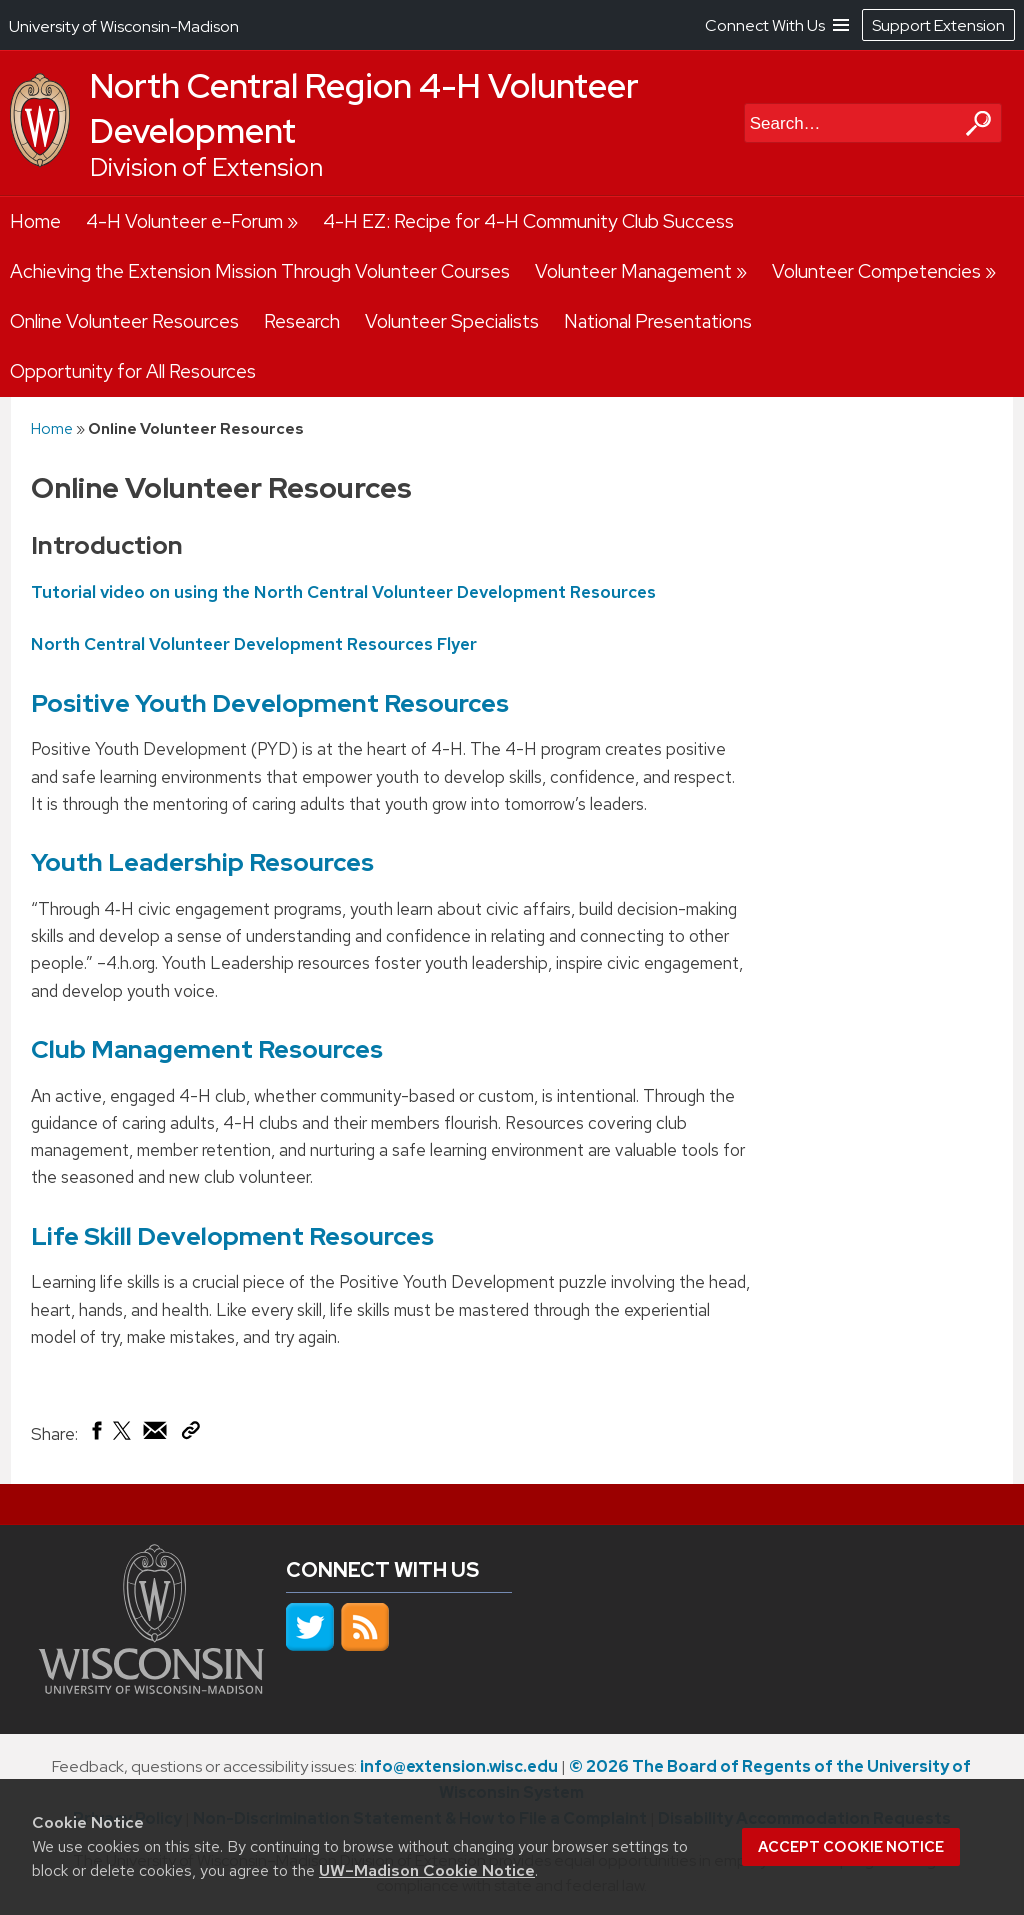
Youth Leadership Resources (202, 862)
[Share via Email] (156, 1435)
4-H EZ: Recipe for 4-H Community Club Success (528, 221)
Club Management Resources (207, 1049)
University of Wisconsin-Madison (124, 26)
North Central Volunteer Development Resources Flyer (254, 644)
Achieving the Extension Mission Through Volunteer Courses (260, 271)
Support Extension (938, 25)
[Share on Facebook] (95, 1435)
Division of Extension (206, 167)
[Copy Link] (190, 1434)
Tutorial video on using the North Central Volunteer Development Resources (343, 591)
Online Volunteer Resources (124, 321)
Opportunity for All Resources (133, 371)
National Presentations (658, 321)
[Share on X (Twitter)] (123, 1438)
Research (302, 321)
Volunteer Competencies (876, 271)
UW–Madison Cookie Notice (427, 1870)
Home (35, 221)
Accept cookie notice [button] (851, 1847)
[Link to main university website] (151, 1688)
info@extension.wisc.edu (459, 1766)
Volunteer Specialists (452, 321)
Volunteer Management (633, 271)
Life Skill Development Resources (232, 1236)
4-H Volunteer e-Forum (184, 221)
